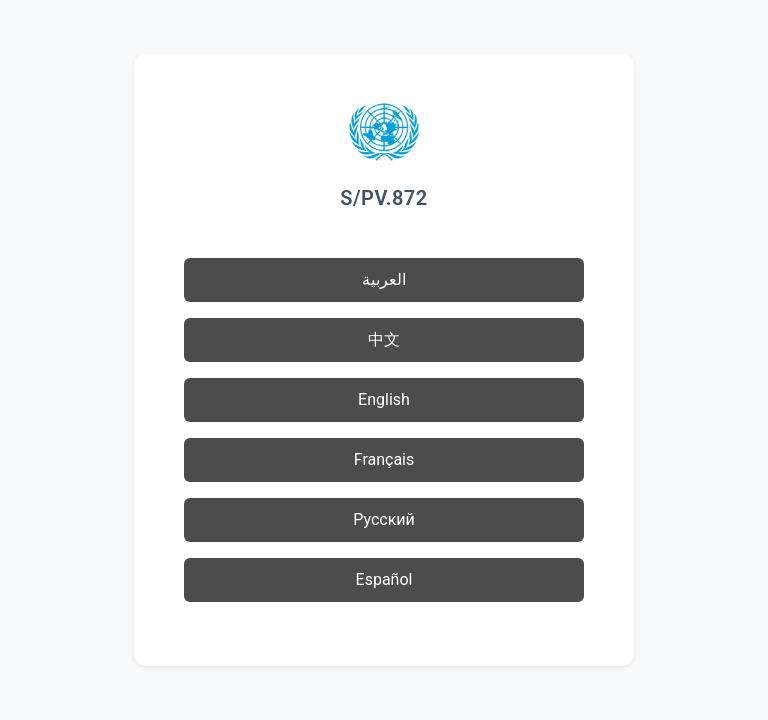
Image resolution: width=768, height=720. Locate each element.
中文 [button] (384, 339)
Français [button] (384, 459)
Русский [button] (384, 519)
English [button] (384, 399)
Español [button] (384, 579)
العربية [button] (384, 279)
